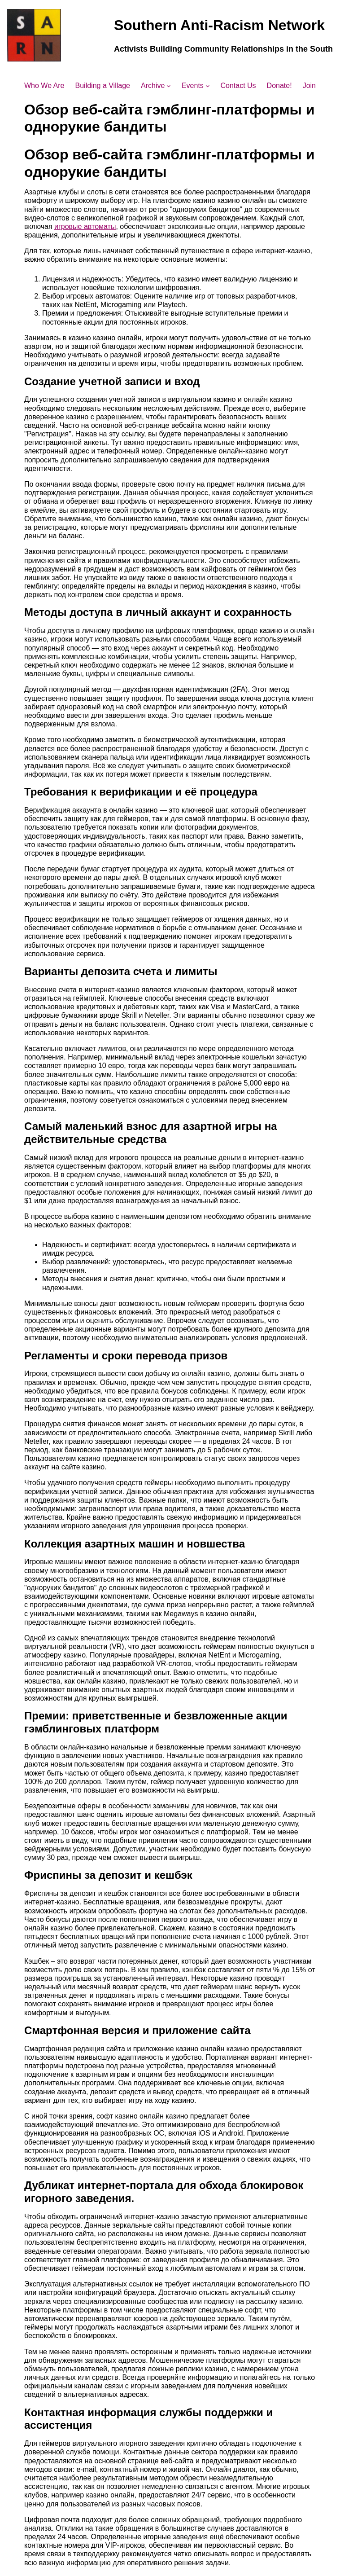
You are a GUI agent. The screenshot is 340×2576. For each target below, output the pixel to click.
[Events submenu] (207, 86)
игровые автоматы (85, 226)
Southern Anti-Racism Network (219, 25)
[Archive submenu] (168, 86)
